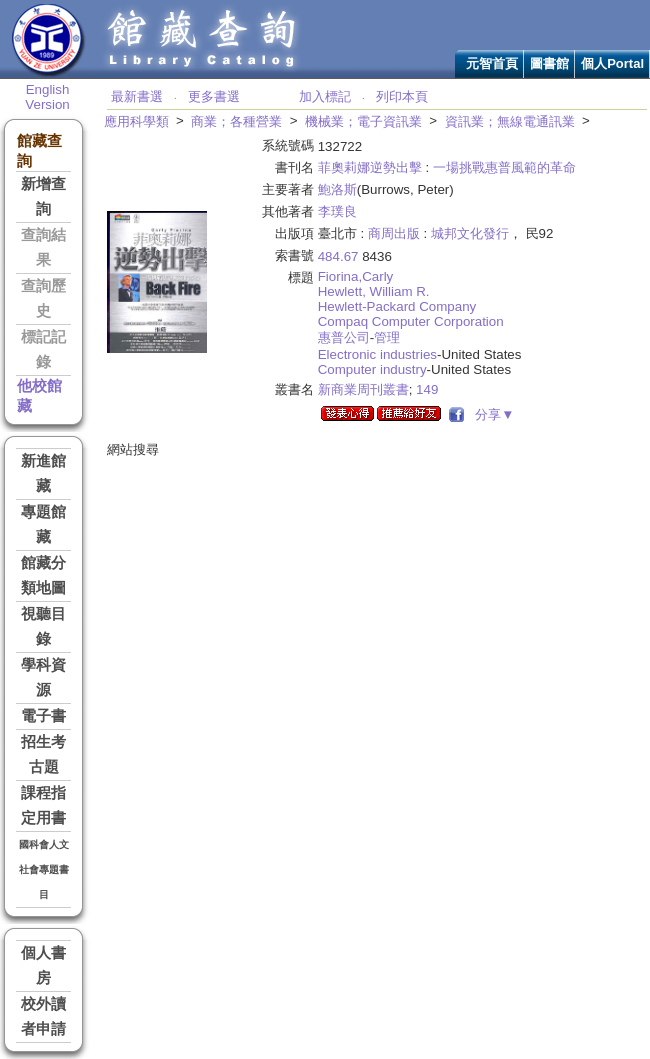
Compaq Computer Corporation (411, 321)
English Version (47, 97)
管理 (387, 337)
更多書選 (214, 96)
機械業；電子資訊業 (363, 121)
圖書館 (549, 63)
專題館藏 (43, 524)
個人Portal (612, 63)
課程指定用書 (43, 805)
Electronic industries (377, 354)
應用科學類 (136, 121)
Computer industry (372, 369)
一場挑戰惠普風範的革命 (504, 167)
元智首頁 (492, 63)
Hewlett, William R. (374, 291)
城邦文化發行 (470, 233)
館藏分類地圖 (43, 575)
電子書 (43, 716)
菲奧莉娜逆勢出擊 (370, 167)
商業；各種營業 (236, 121)
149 (427, 389)
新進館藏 (43, 473)
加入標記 (325, 96)
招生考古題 (43, 754)
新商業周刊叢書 (363, 389)
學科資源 (43, 677)
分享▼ (491, 414)
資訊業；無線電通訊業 (510, 121)
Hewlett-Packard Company (397, 306)
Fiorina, (340, 276)
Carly (377, 276)
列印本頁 (402, 96)
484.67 (338, 256)
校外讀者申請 (43, 1016)
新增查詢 (43, 196)
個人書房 (43, 965)
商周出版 (394, 233)
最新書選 (137, 96)
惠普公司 (344, 337)
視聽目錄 (43, 626)
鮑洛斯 (337, 189)
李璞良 (337, 211)
